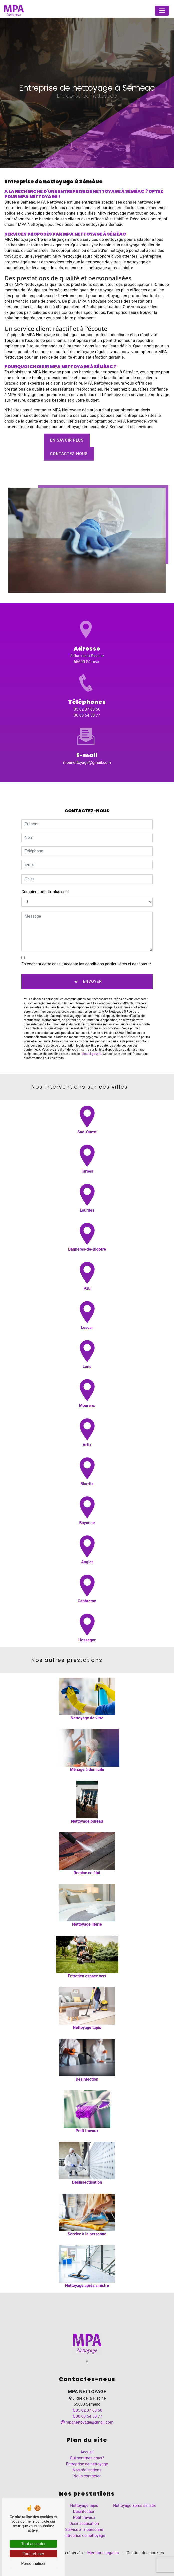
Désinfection (84, 2511)
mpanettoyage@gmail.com (87, 2422)
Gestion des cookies (144, 2552)
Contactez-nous (69, 432)
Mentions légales (103, 2552)
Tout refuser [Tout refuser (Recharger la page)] (33, 2553)
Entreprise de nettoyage (87, 2464)
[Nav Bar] (162, 11)
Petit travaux (84, 2517)
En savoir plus (67, 418)
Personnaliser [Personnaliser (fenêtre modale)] (33, 2563)
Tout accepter (33, 2543)
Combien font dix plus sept (45, 870)
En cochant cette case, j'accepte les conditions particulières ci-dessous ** (86, 942)
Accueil (86, 2452)
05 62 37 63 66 (87, 709)
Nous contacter (87, 2476)
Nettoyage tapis (84, 2505)
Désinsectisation (84, 2523)
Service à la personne (84, 2529)
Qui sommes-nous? (87, 2458)
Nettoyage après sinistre (134, 2505)
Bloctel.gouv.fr (91, 1032)
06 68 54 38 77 (87, 715)
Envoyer (92, 959)
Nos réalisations (87, 2470)
